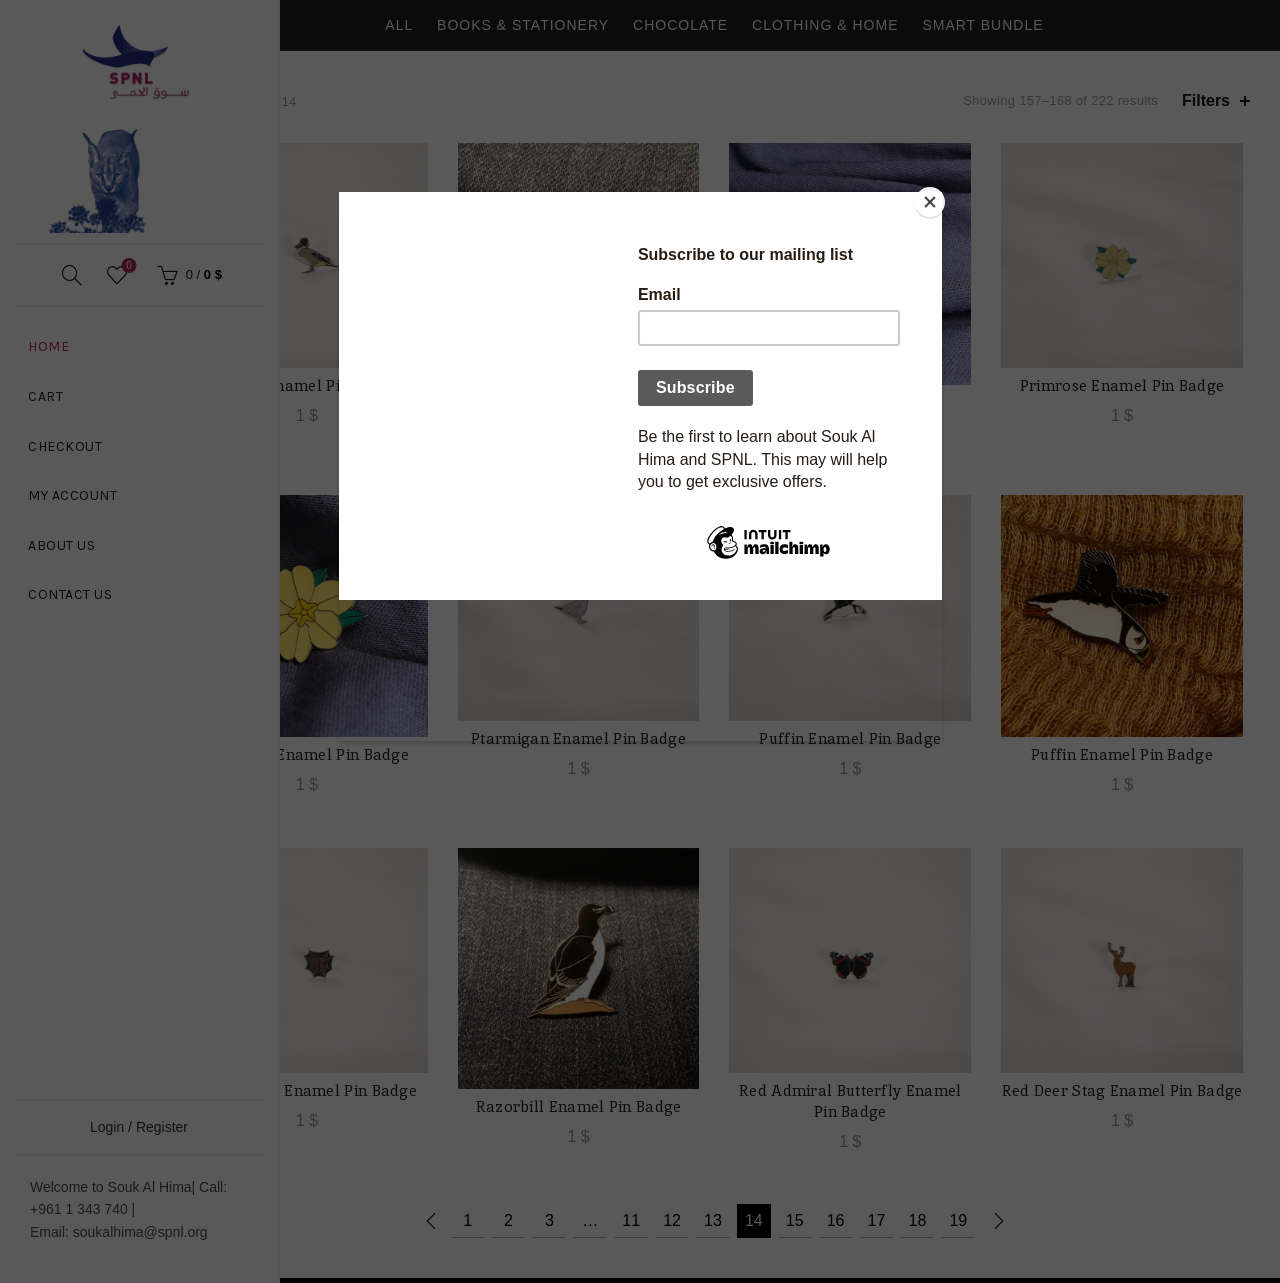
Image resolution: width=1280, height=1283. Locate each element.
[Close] (937, 197)
